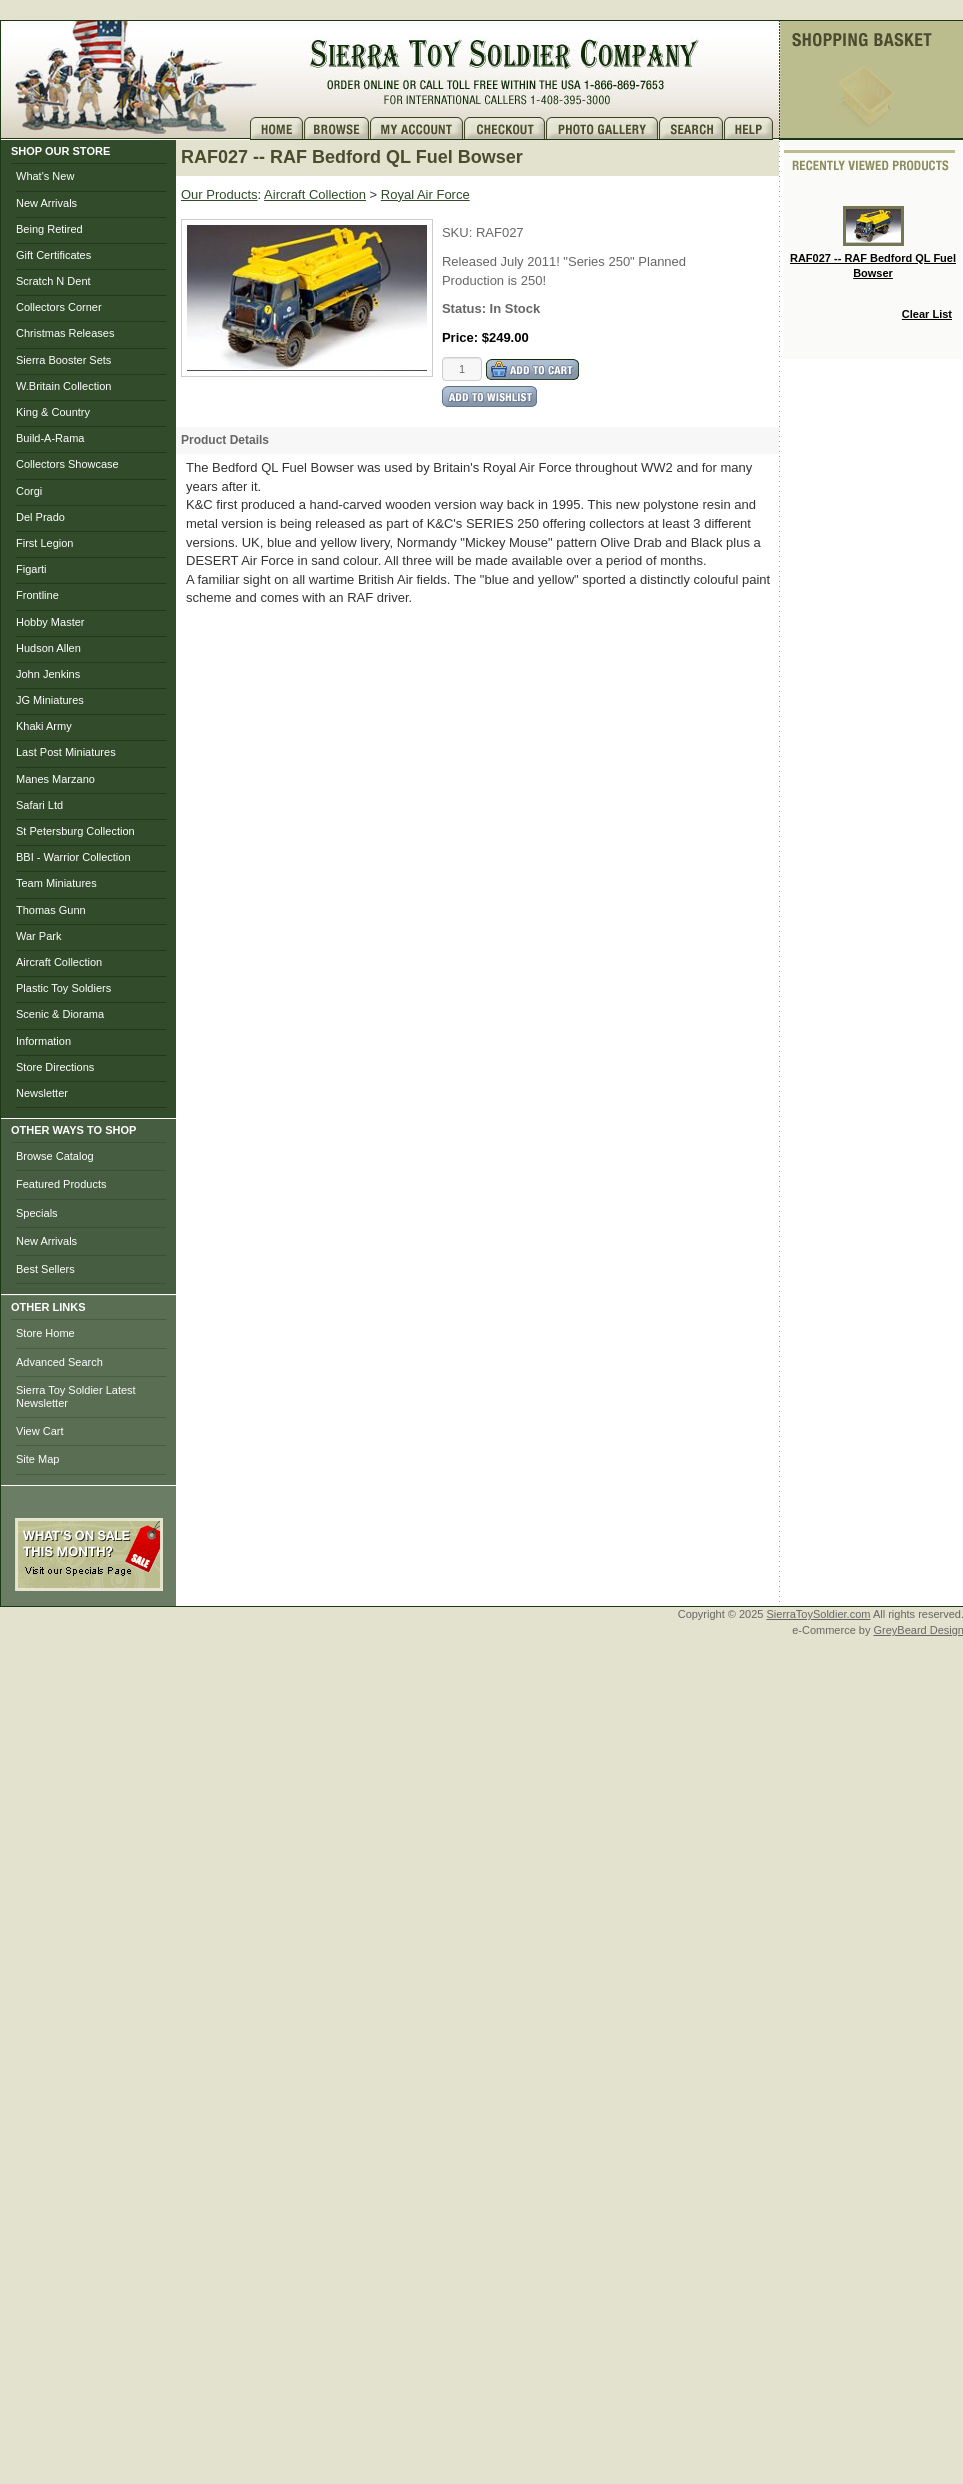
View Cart (39, 1431)
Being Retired (49, 229)
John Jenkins (48, 674)
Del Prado (40, 517)
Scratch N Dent (53, 281)
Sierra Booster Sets (63, 360)
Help (751, 128)
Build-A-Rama (50, 438)
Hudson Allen (48, 648)
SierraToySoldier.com (819, 1614)
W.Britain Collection (63, 386)
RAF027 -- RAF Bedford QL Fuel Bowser (873, 242)
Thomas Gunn (51, 910)
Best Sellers (45, 1269)
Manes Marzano (55, 779)
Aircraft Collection (59, 962)
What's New (45, 176)
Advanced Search (59, 1362)
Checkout (505, 128)
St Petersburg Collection (75, 831)
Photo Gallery (602, 128)
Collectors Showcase (67, 464)
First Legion (44, 543)
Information (43, 1041)
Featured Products (61, 1184)
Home (277, 128)
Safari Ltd (39, 805)
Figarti (31, 569)
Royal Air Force (425, 194)
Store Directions (55, 1067)
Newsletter (42, 1093)
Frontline (37, 595)
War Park (38, 936)
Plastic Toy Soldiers (63, 988)
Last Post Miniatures (66, 752)
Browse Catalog (55, 1156)
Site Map (37, 1459)
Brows (337, 128)
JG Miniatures (50, 700)
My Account (417, 128)
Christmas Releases (65, 333)
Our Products (219, 194)
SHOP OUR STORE (60, 151)
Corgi (29, 491)
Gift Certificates (53, 255)
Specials (37, 1213)
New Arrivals (46, 203)
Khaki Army (44, 726)
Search (691, 128)
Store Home (45, 1333)
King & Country (53, 412)
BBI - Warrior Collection (73, 857)
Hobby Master (50, 622)
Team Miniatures (56, 883)
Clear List (927, 314)
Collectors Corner (59, 307)
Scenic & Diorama (60, 1014)
